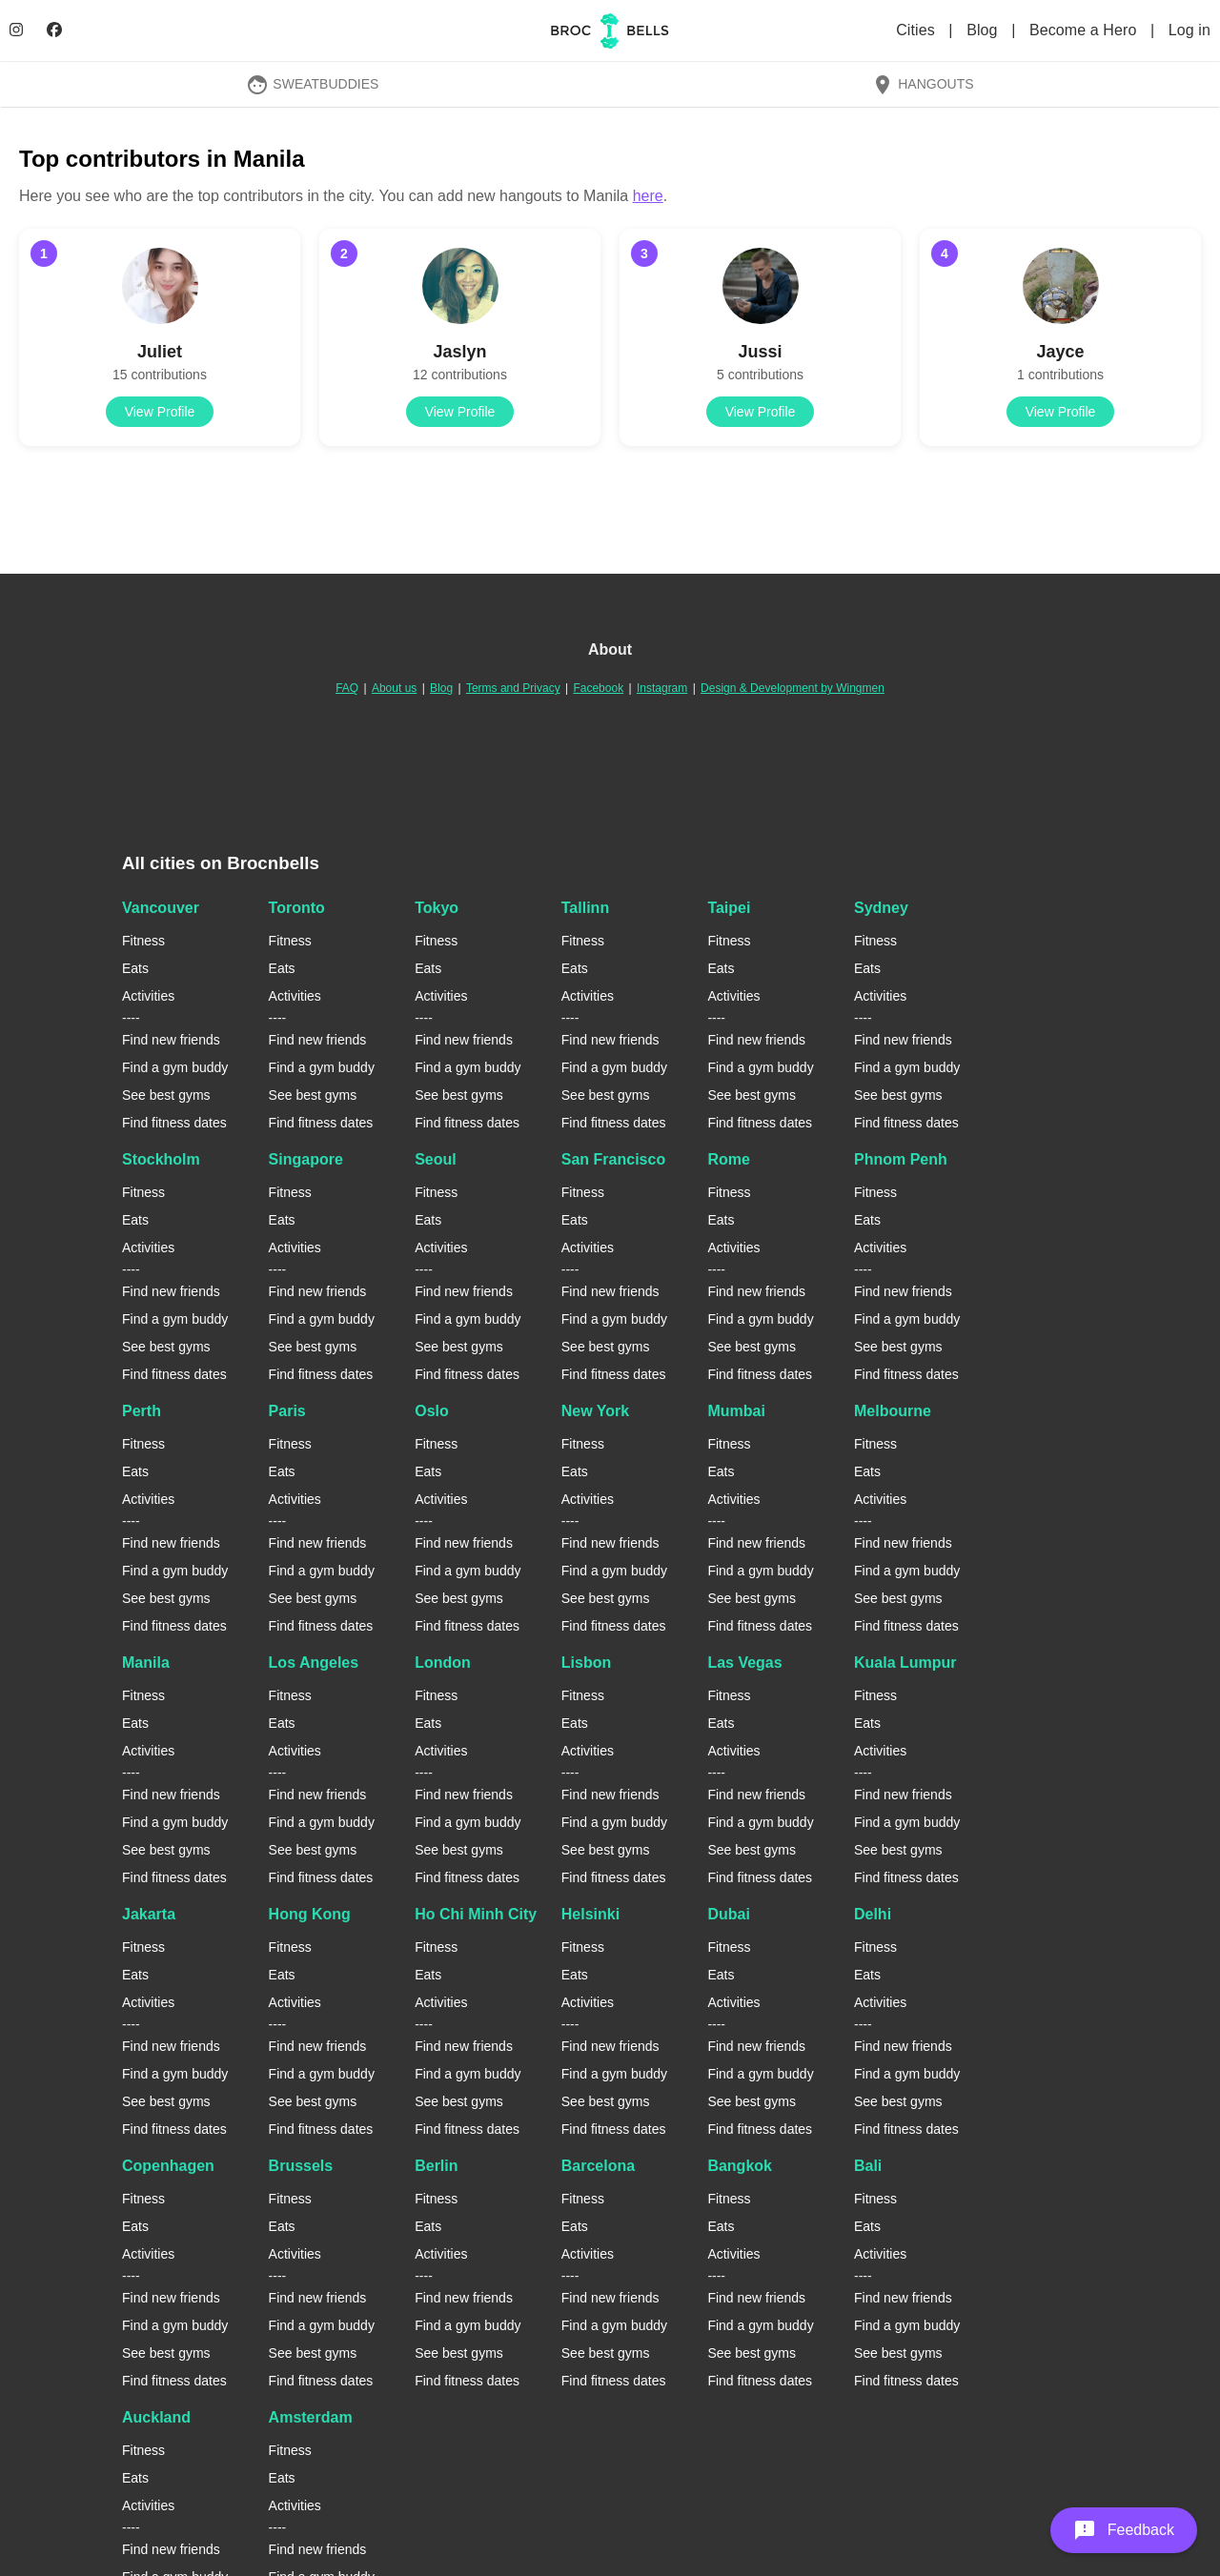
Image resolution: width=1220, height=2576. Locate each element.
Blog (984, 30)
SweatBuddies (312, 84)
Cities (917, 30)
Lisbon (586, 1662)
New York (595, 1411)
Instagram (662, 688)
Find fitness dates (174, 1122)
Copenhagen (168, 2166)
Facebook (598, 688)
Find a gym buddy (175, 1067)
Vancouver (160, 908)
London (443, 1662)
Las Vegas (744, 1662)
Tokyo (436, 908)
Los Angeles (314, 1662)
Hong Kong (310, 1914)
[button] (1123, 2530)
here (648, 196)
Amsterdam (311, 2417)
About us (394, 688)
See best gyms (166, 1095)
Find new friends (171, 1039)
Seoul (436, 1159)
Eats (135, 968)
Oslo (432, 1411)
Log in (1189, 30)
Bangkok (739, 2166)
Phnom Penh (900, 1159)
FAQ (347, 688)
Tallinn (585, 908)
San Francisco (613, 1159)
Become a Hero (1085, 30)
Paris (287, 1411)
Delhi (872, 1914)
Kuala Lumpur (905, 1662)
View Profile (160, 411)
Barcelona (598, 2166)
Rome (728, 1159)
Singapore (306, 1159)
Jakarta (148, 1914)
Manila (146, 1662)
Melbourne (892, 1411)
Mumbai (735, 1411)
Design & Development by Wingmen (792, 688)
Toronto (297, 908)
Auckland (156, 2417)
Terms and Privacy (513, 688)
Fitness (143, 940)
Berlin (436, 2166)
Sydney (881, 908)
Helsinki (590, 1914)
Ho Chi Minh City (476, 1914)
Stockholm (161, 1159)
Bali (868, 2166)
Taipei (728, 908)
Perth (141, 1411)
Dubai (728, 1914)
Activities (148, 996)
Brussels (301, 2166)
